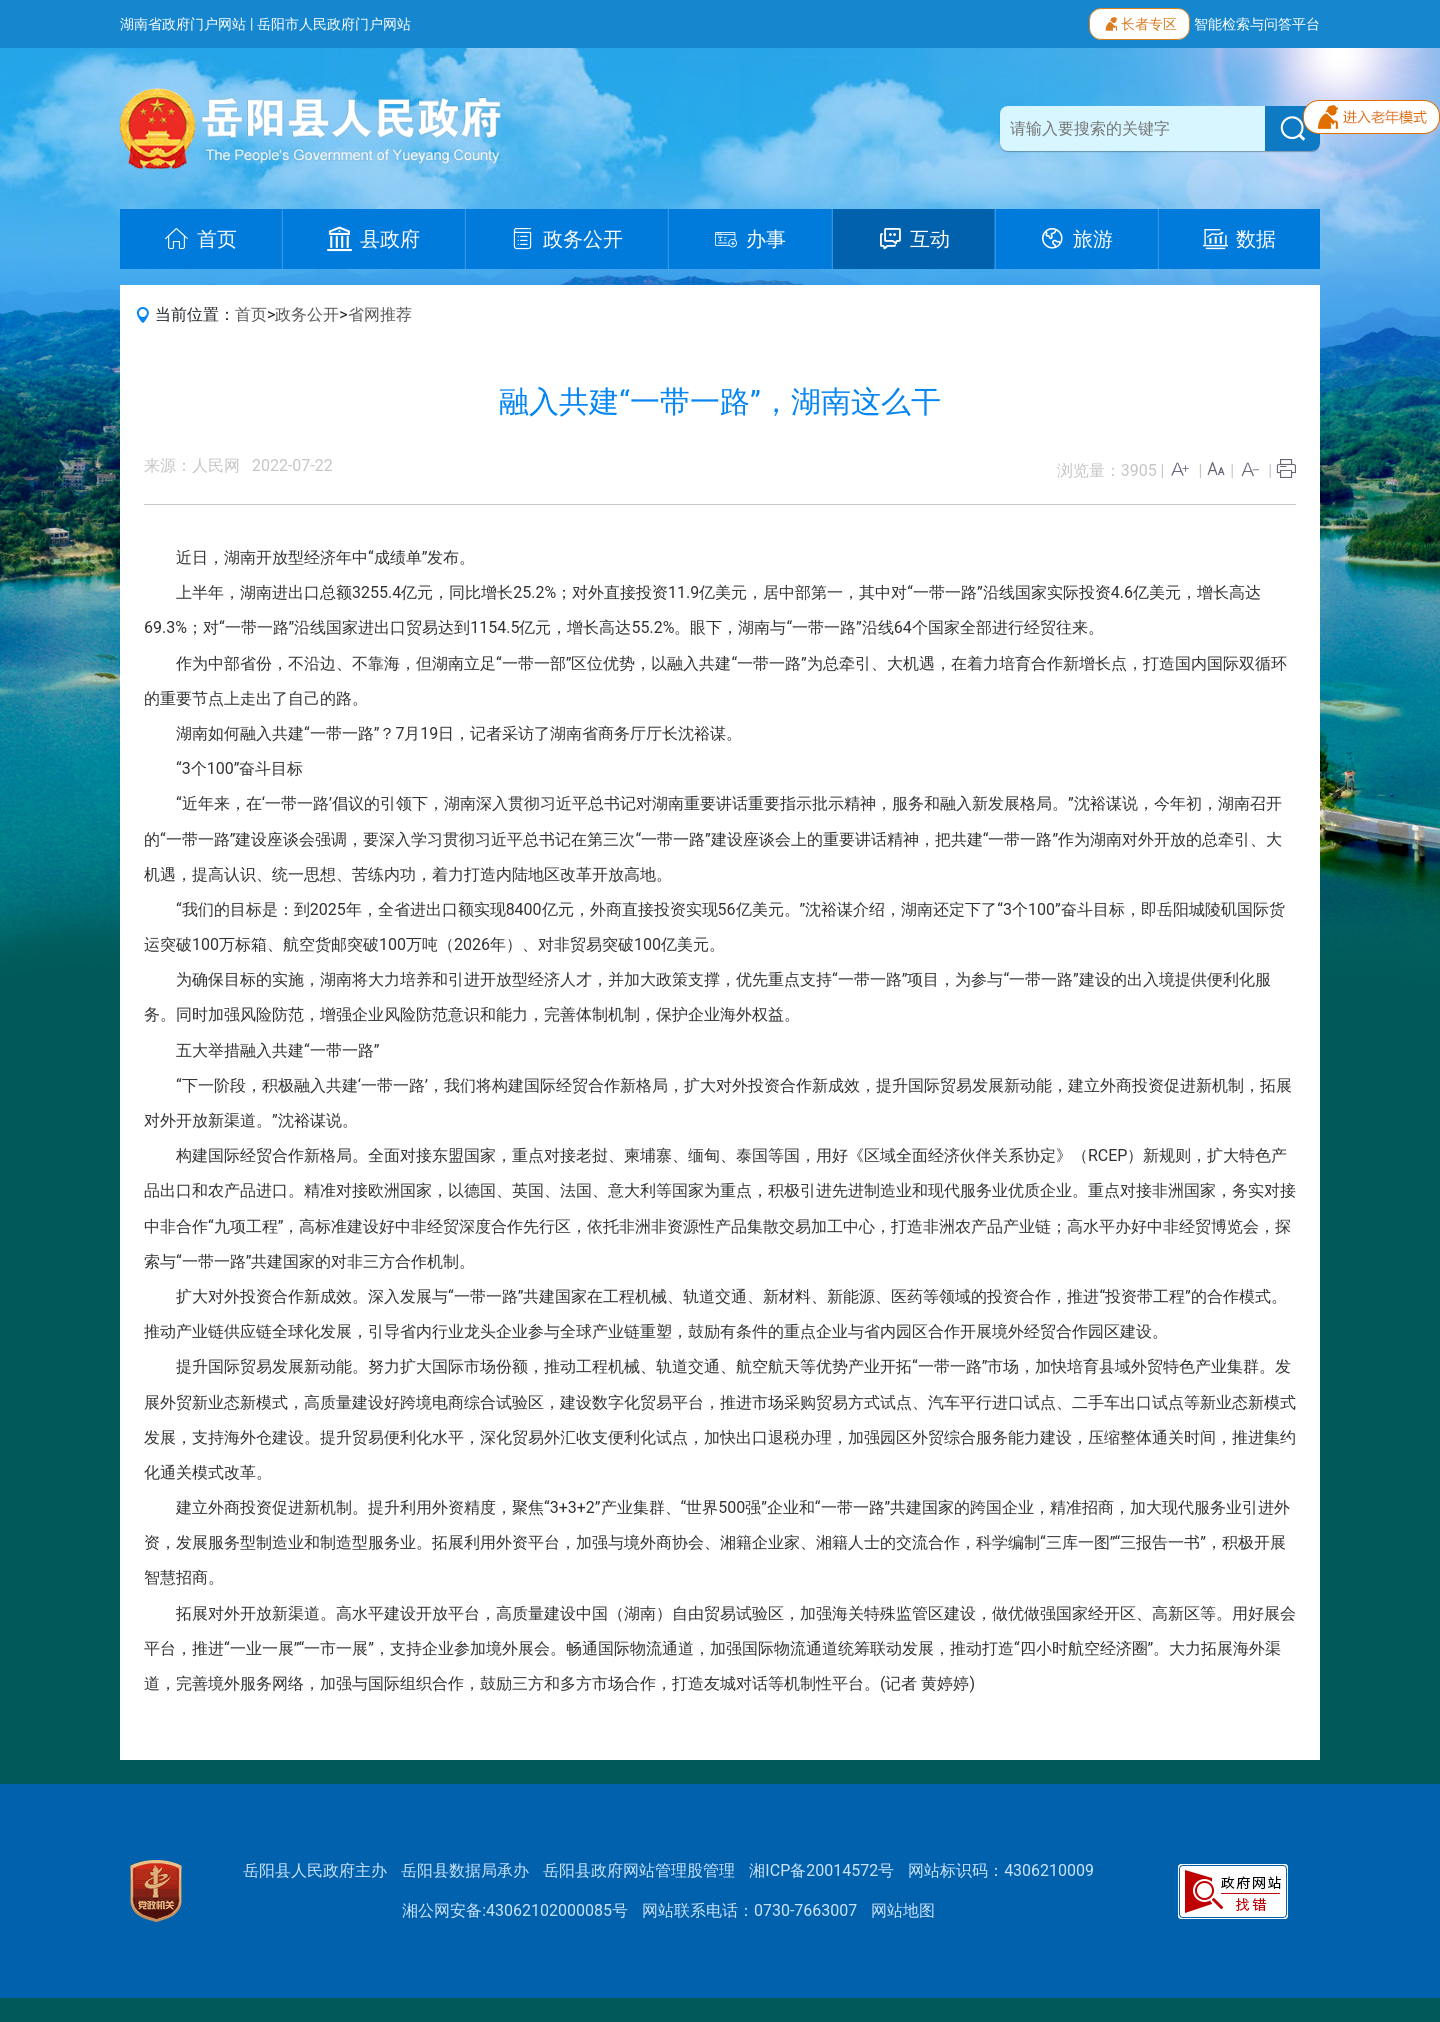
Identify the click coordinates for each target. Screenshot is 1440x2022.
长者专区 (1139, 22)
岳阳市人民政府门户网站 (334, 24)
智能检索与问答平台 (1257, 24)
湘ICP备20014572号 (821, 1870)
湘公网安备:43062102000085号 (515, 1910)
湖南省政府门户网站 (183, 24)
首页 (251, 314)
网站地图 (903, 1910)
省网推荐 (380, 314)
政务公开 (307, 314)
